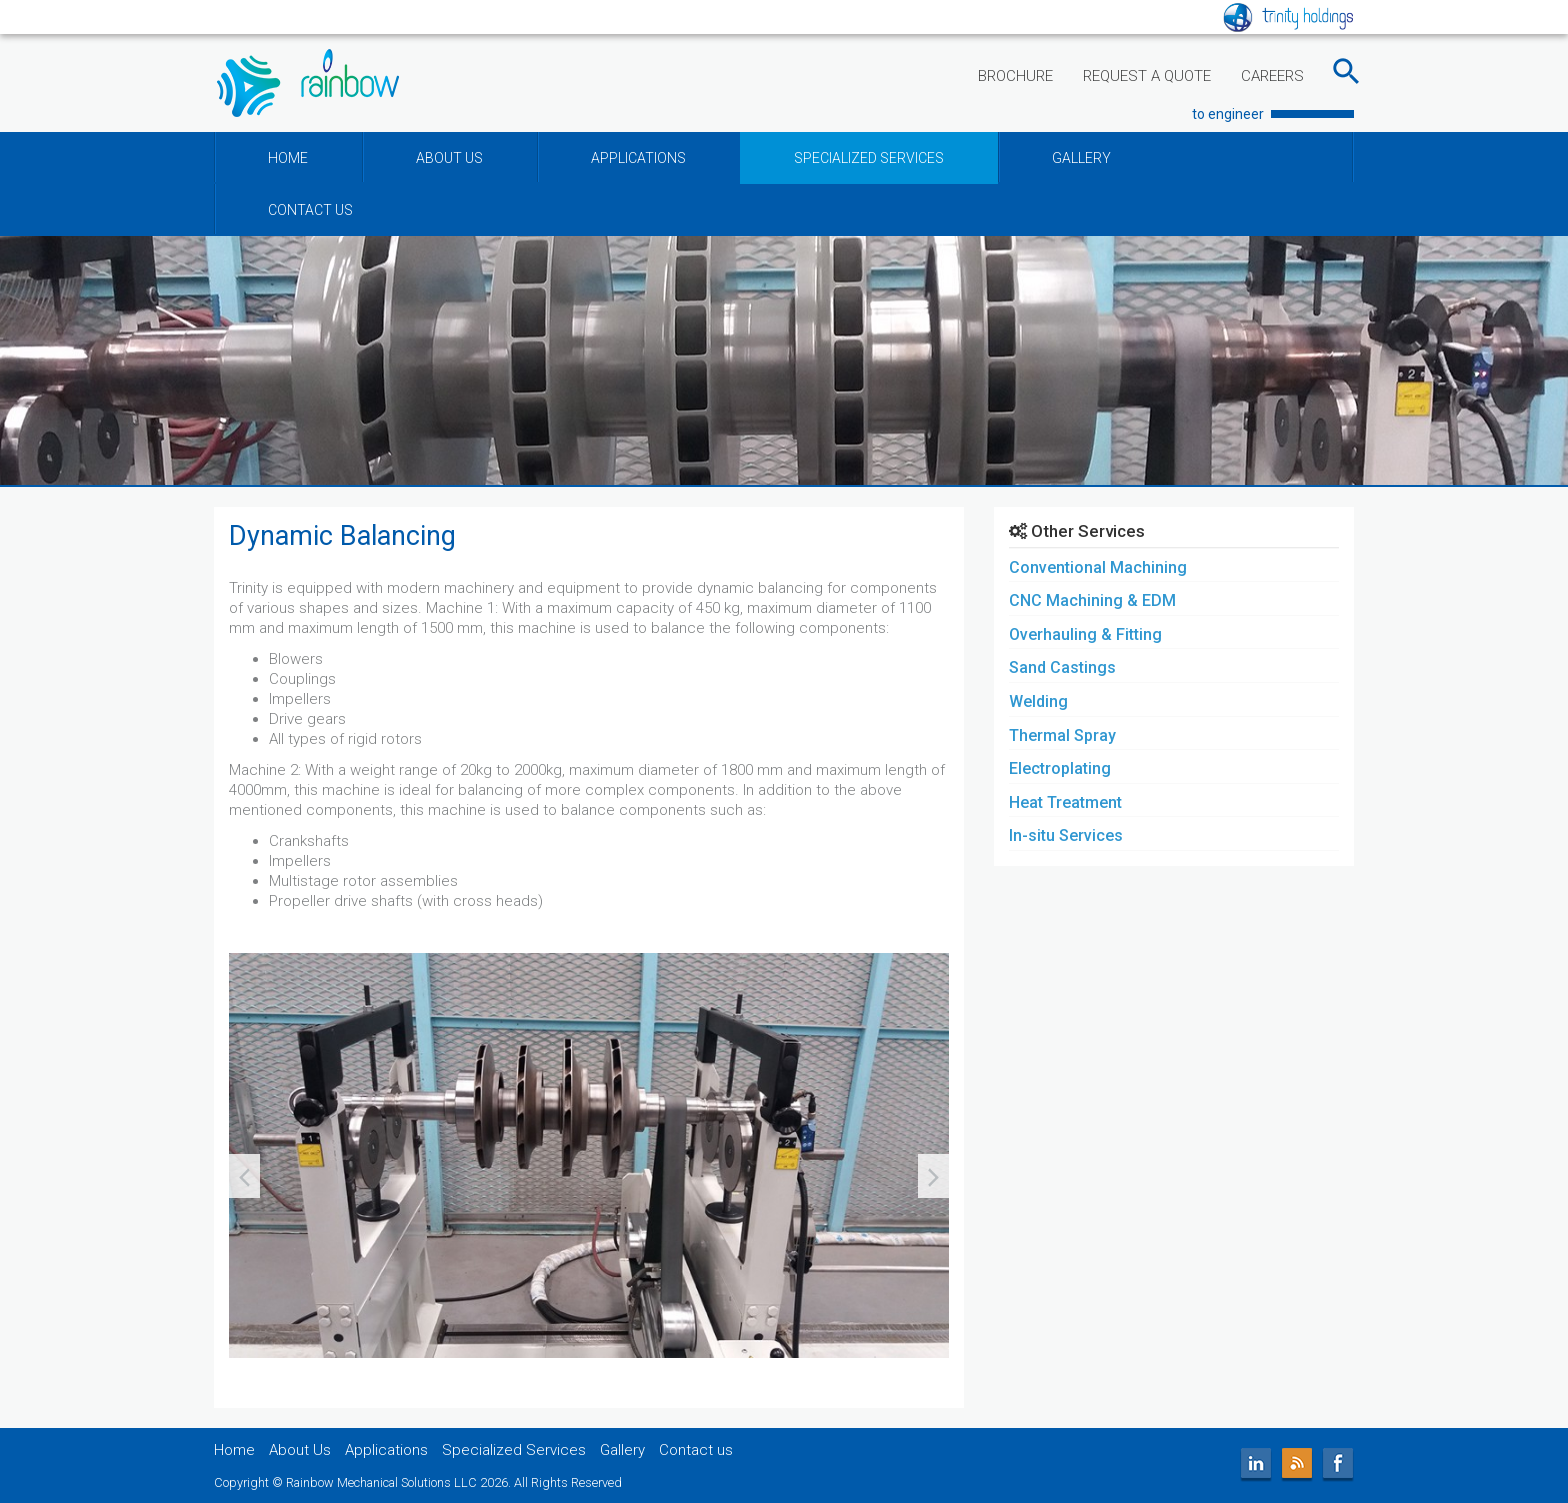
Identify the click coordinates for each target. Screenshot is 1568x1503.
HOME (288, 158)
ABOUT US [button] (449, 158)
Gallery (622, 1450)
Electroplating (1060, 768)
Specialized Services (514, 1450)
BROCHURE (1015, 76)
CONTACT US (310, 210)
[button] (235, 1375)
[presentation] (244, 1176)
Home (234, 1450)
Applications (386, 1450)
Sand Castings (1062, 667)
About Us (300, 1450)
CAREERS (1272, 76)
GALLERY (1081, 158)
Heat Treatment (1065, 802)
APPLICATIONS (638, 158)
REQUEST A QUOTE (1147, 76)
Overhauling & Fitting (1085, 634)
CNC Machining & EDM (1092, 600)
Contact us (696, 1450)
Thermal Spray (1062, 735)
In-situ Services (1066, 835)
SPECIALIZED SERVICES (869, 158)
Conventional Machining (1098, 567)
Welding (1038, 701)
